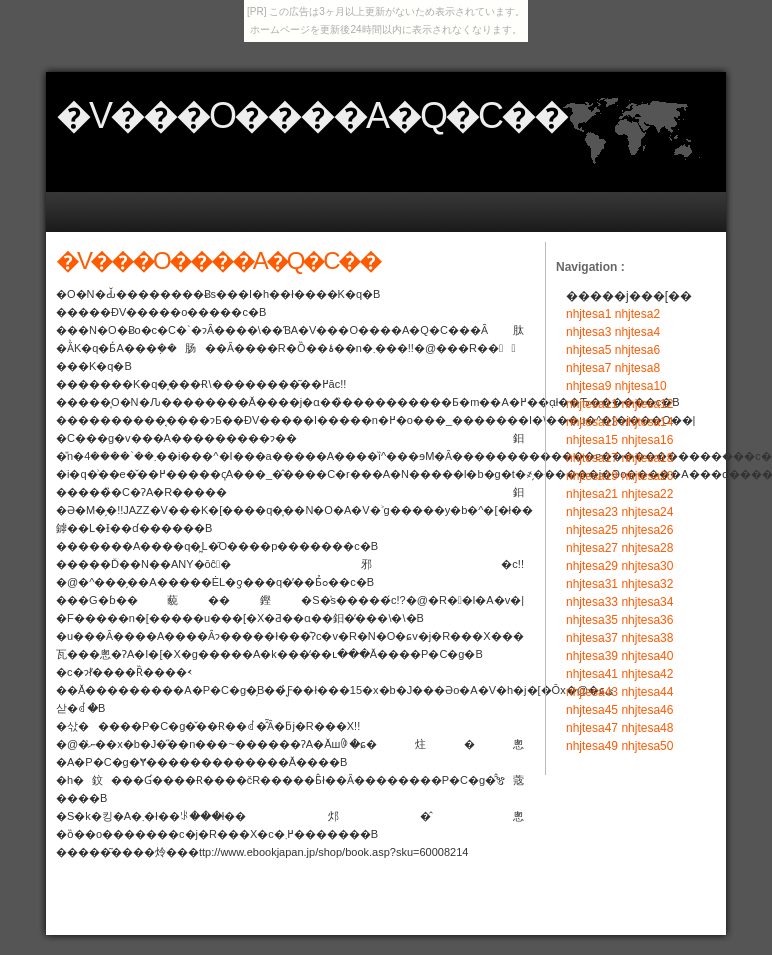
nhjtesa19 (592, 476)
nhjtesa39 (592, 656)
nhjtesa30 (647, 566)
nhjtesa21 (592, 494)
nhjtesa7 (588, 368)
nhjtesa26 (647, 530)
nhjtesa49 (592, 746)
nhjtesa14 (647, 422)
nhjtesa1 (588, 314)
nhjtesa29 (592, 566)
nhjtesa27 (592, 548)
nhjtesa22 (647, 494)
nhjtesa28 (647, 548)
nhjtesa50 (647, 746)
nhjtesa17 (592, 458)
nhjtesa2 (637, 314)
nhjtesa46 (647, 710)
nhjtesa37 (592, 638)
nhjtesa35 (592, 620)
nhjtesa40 (647, 656)
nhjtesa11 (592, 404)
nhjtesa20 (647, 476)
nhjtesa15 (592, 440)
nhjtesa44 (647, 692)
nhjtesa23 (592, 512)
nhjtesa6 (637, 350)
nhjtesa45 (592, 710)
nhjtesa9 (588, 386)
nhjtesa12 (647, 404)
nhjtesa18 (647, 458)
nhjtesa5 (588, 350)
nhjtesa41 (592, 674)
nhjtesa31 (592, 584)
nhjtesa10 (641, 386)
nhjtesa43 (592, 692)
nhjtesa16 (647, 440)
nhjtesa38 (647, 638)
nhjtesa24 (647, 512)
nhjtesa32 (647, 584)
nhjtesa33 (592, 602)
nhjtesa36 (647, 620)
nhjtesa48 (647, 728)
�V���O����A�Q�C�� (311, 115)
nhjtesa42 (647, 674)
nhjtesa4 (637, 332)
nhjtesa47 (592, 728)
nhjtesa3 (588, 332)
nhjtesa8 (637, 368)
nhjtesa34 (647, 602)
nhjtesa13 (592, 422)
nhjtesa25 (592, 530)
